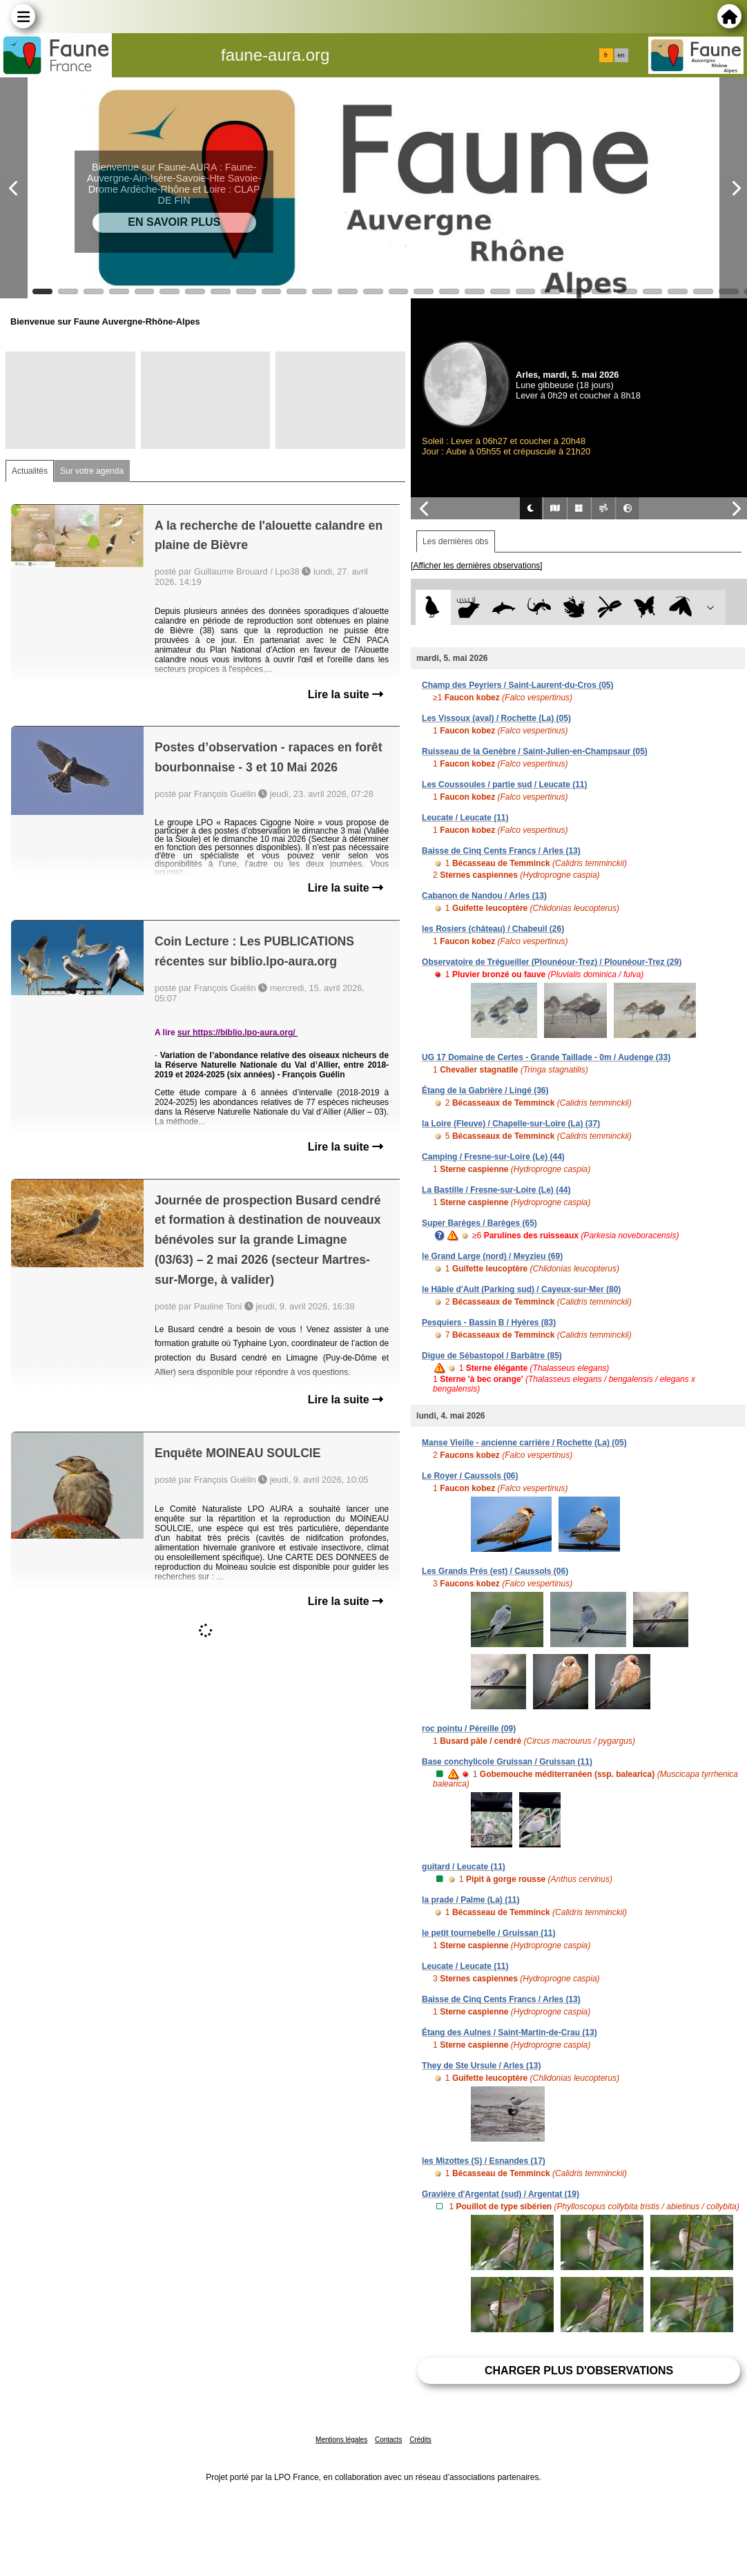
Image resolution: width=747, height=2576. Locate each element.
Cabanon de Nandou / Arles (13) (484, 896)
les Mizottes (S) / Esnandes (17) (483, 2161)
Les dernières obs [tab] (455, 541)
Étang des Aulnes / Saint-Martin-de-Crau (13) (509, 2032)
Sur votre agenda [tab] (92, 471)
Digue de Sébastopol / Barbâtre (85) (492, 1356)
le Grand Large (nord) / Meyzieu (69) (492, 1256)
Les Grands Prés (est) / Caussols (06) (495, 1571)
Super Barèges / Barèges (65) (479, 1223)
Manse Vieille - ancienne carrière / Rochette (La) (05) (524, 1443)
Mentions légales (341, 2439)
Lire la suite (345, 694)
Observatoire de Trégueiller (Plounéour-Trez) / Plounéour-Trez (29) (551, 962)
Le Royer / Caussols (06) (470, 1476)
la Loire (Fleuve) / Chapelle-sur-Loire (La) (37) (511, 1123)
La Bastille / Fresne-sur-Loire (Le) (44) (496, 1190)
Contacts (388, 2439)
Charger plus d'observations (579, 2370)
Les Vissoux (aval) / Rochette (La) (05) (496, 718)
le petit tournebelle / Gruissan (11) (488, 1933)
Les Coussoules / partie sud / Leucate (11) (504, 784)
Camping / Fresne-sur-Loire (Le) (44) (493, 1157)
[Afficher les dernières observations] (477, 565)
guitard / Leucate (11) (463, 1867)
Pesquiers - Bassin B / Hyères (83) (489, 1322)
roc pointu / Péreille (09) (469, 1728)
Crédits (420, 2439)
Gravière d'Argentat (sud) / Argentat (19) (500, 2194)
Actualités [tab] (30, 471)
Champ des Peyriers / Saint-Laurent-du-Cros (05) (517, 685)
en (620, 55)
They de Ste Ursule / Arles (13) (481, 2065)
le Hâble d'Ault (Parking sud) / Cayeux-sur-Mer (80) (521, 1289)
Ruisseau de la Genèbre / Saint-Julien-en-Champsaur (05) (535, 751)
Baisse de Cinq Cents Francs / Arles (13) (501, 851)
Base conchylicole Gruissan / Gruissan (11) (507, 1762)
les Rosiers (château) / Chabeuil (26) (493, 929)
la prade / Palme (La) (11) (470, 1900)
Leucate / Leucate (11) (465, 818)
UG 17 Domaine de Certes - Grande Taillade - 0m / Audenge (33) (546, 1057)
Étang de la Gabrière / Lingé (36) (485, 1090)
